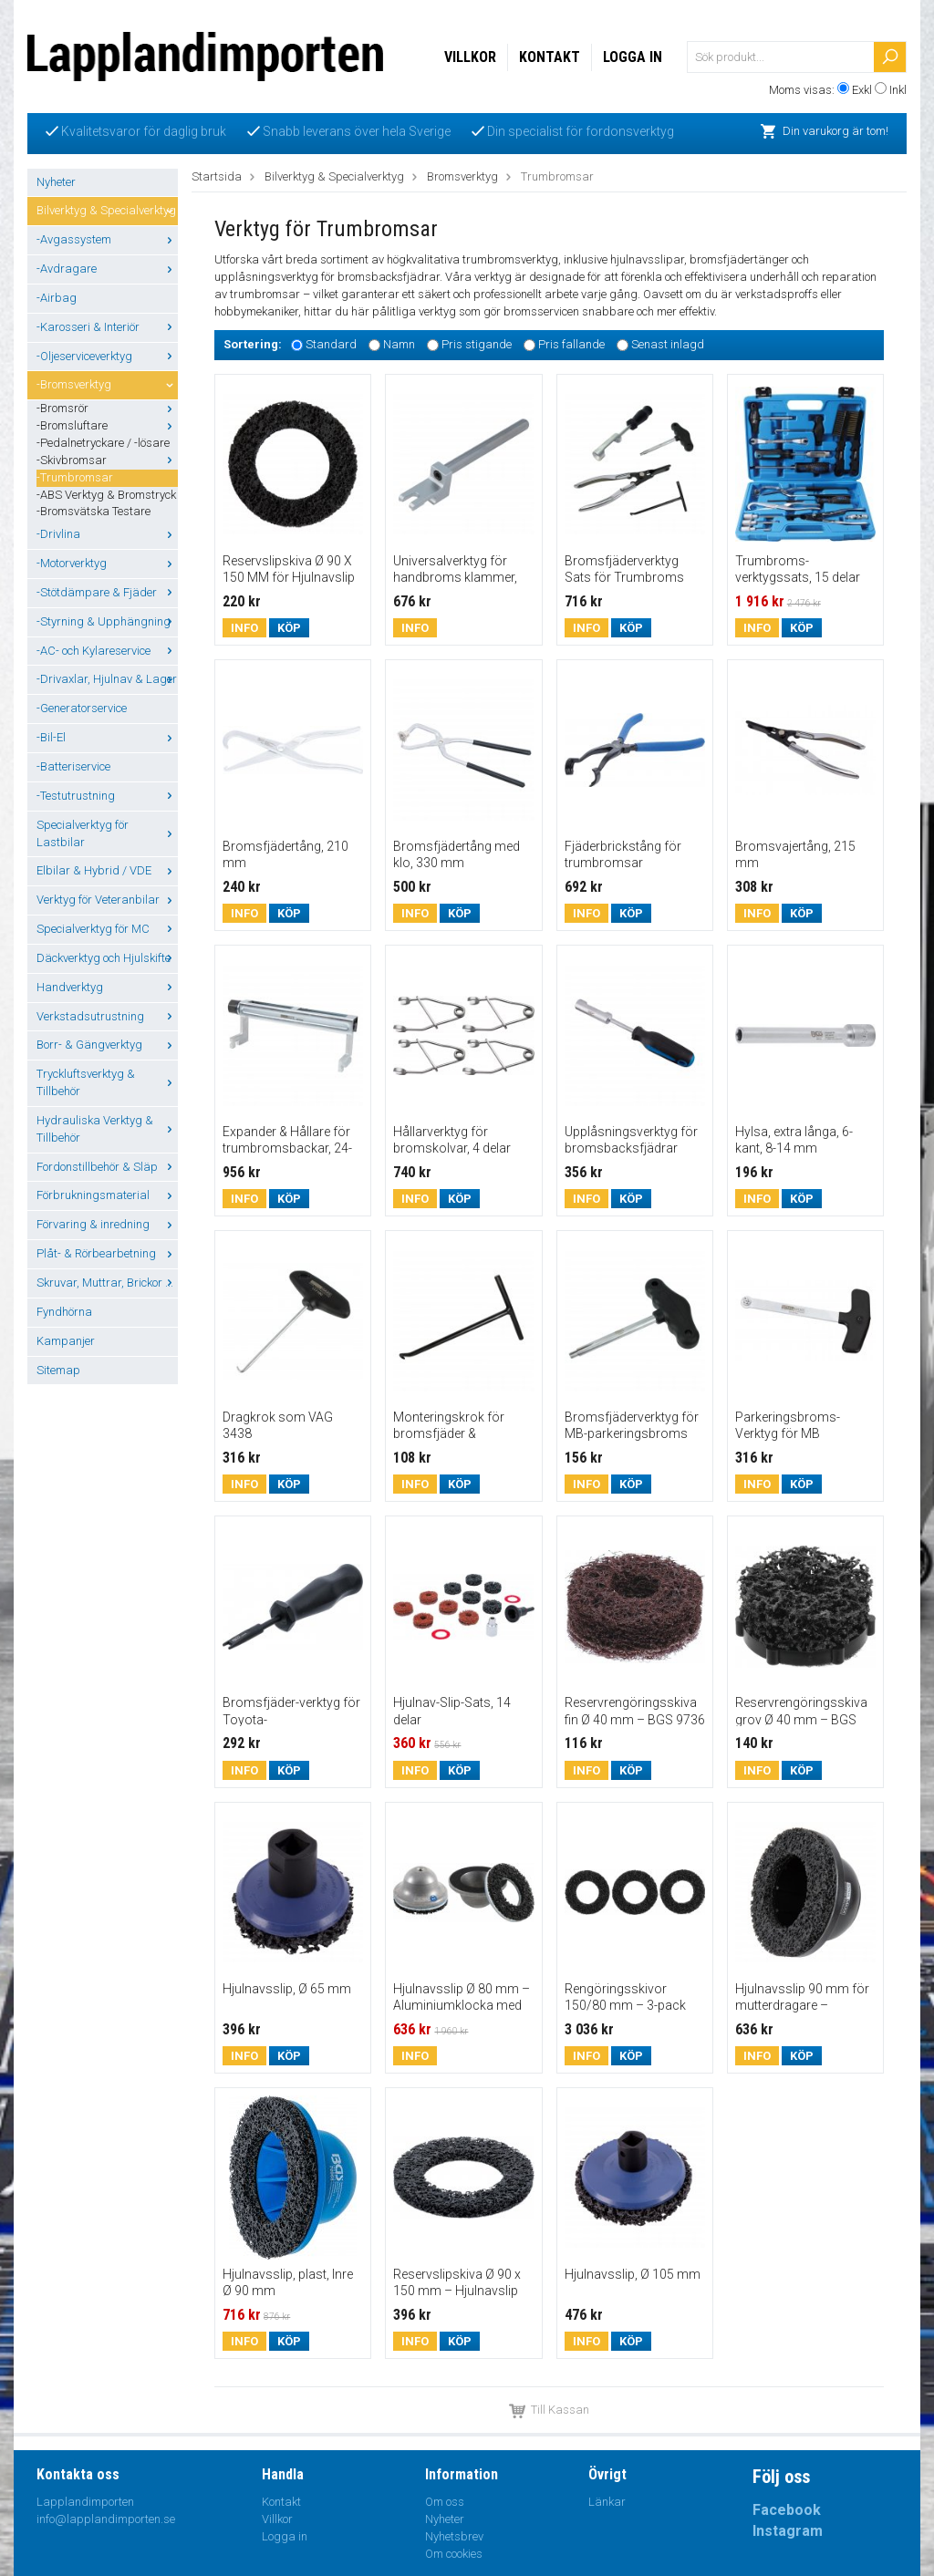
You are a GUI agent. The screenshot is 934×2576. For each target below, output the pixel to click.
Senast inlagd (667, 344)
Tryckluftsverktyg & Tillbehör (107, 1082)
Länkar (607, 2502)
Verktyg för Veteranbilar (107, 899)
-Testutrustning (107, 795)
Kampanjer (65, 1341)
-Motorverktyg (107, 563)
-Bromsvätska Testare (93, 511)
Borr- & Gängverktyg (107, 1044)
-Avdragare (107, 268)
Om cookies (454, 2553)
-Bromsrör (107, 408)
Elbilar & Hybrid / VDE (107, 870)
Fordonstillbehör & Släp (107, 1167)
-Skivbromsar (107, 460)
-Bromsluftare (107, 425)
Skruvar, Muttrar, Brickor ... (107, 1282)
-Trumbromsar (74, 477)
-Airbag (56, 298)
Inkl (898, 90)
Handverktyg (107, 987)
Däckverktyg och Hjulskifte (107, 958)
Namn (399, 344)
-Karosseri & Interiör (107, 327)
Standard (331, 344)
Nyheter (56, 182)
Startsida (217, 176)
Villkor (470, 57)
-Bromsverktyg (107, 384)
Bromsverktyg (462, 176)
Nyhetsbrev (454, 2536)
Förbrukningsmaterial (107, 1195)
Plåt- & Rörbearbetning (107, 1253)
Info (244, 628)
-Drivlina (107, 534)
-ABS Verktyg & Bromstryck (106, 495)
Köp (289, 628)
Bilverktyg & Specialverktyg (107, 210)
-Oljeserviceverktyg (107, 356)
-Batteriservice (73, 766)
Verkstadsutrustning (107, 1016)
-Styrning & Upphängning (107, 621)
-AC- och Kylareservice (107, 650)
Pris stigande (476, 344)
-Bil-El (107, 737)
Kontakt (549, 57)
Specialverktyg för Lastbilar (107, 833)
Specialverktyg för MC (107, 929)
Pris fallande (571, 344)
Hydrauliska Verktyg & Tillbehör (107, 1128)
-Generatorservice (81, 708)
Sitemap (58, 1370)
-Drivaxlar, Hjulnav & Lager (107, 679)
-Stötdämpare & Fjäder (107, 592)
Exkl (862, 90)
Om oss (444, 2502)
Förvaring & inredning (107, 1224)
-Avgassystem (107, 239)
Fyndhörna (64, 1312)
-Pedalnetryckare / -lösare (103, 443)
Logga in (632, 57)
